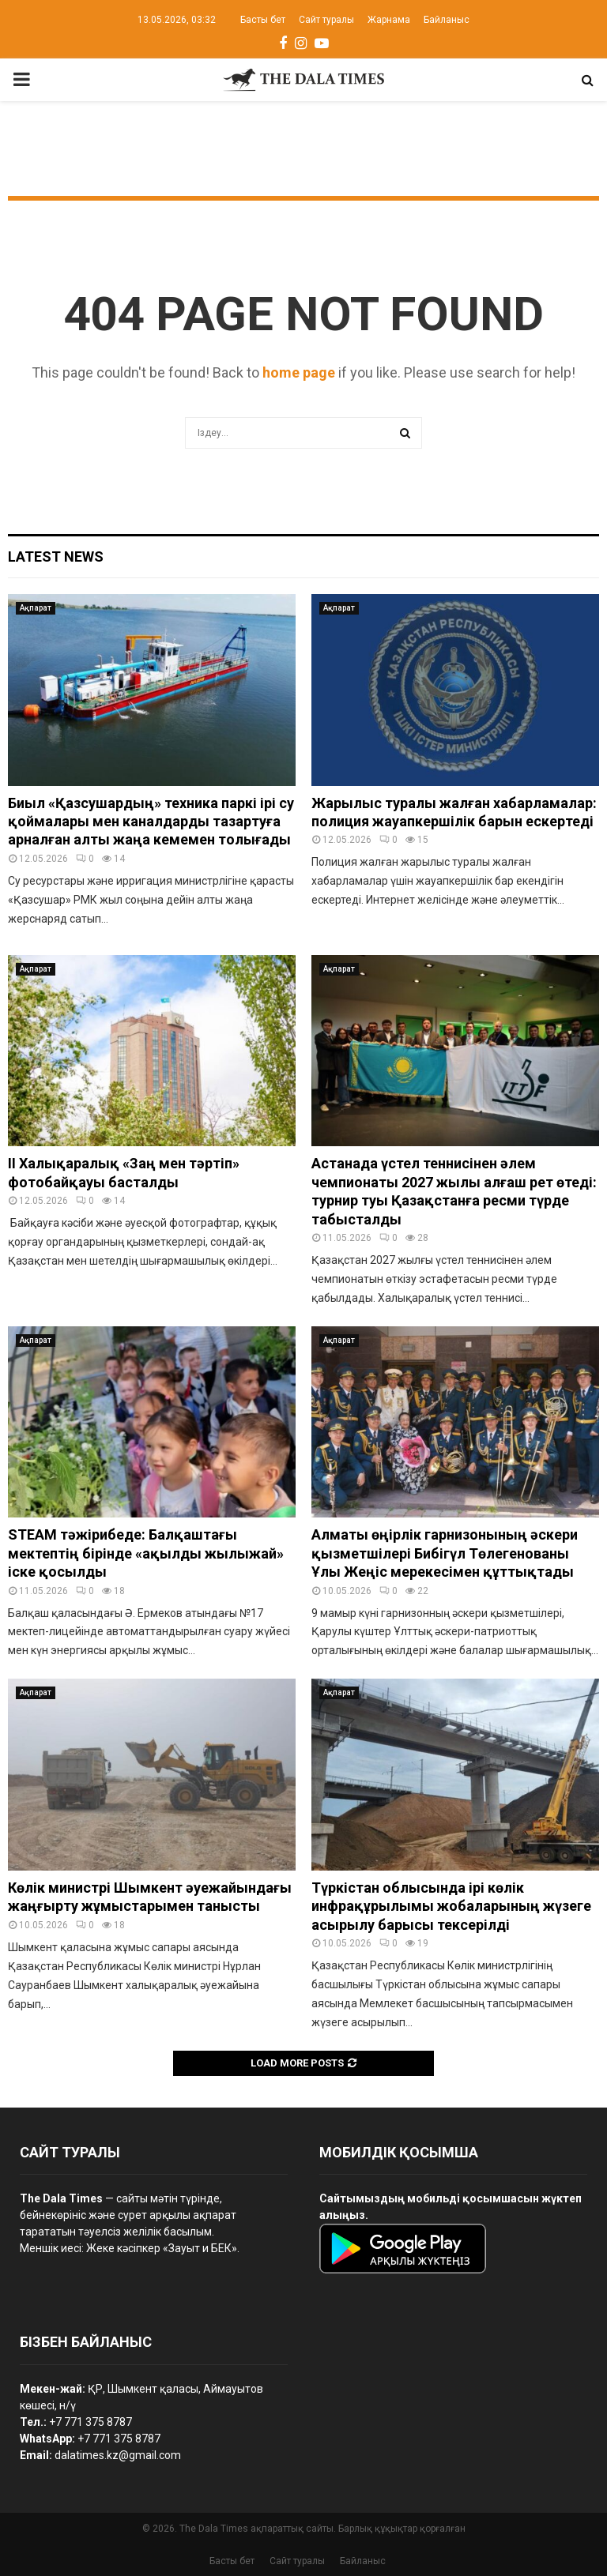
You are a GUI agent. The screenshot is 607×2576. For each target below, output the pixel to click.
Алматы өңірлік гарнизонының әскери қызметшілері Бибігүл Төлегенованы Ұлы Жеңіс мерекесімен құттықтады (444, 1553)
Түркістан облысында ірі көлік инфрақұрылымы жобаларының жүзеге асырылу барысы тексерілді (451, 1906)
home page (298, 372)
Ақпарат (35, 608)
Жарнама (389, 19)
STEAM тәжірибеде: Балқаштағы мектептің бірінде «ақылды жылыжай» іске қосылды (146, 1553)
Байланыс (446, 19)
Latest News (56, 556)
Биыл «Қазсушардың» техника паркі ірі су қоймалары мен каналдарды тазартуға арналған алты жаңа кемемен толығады (151, 821)
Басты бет (262, 19)
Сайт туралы (326, 19)
